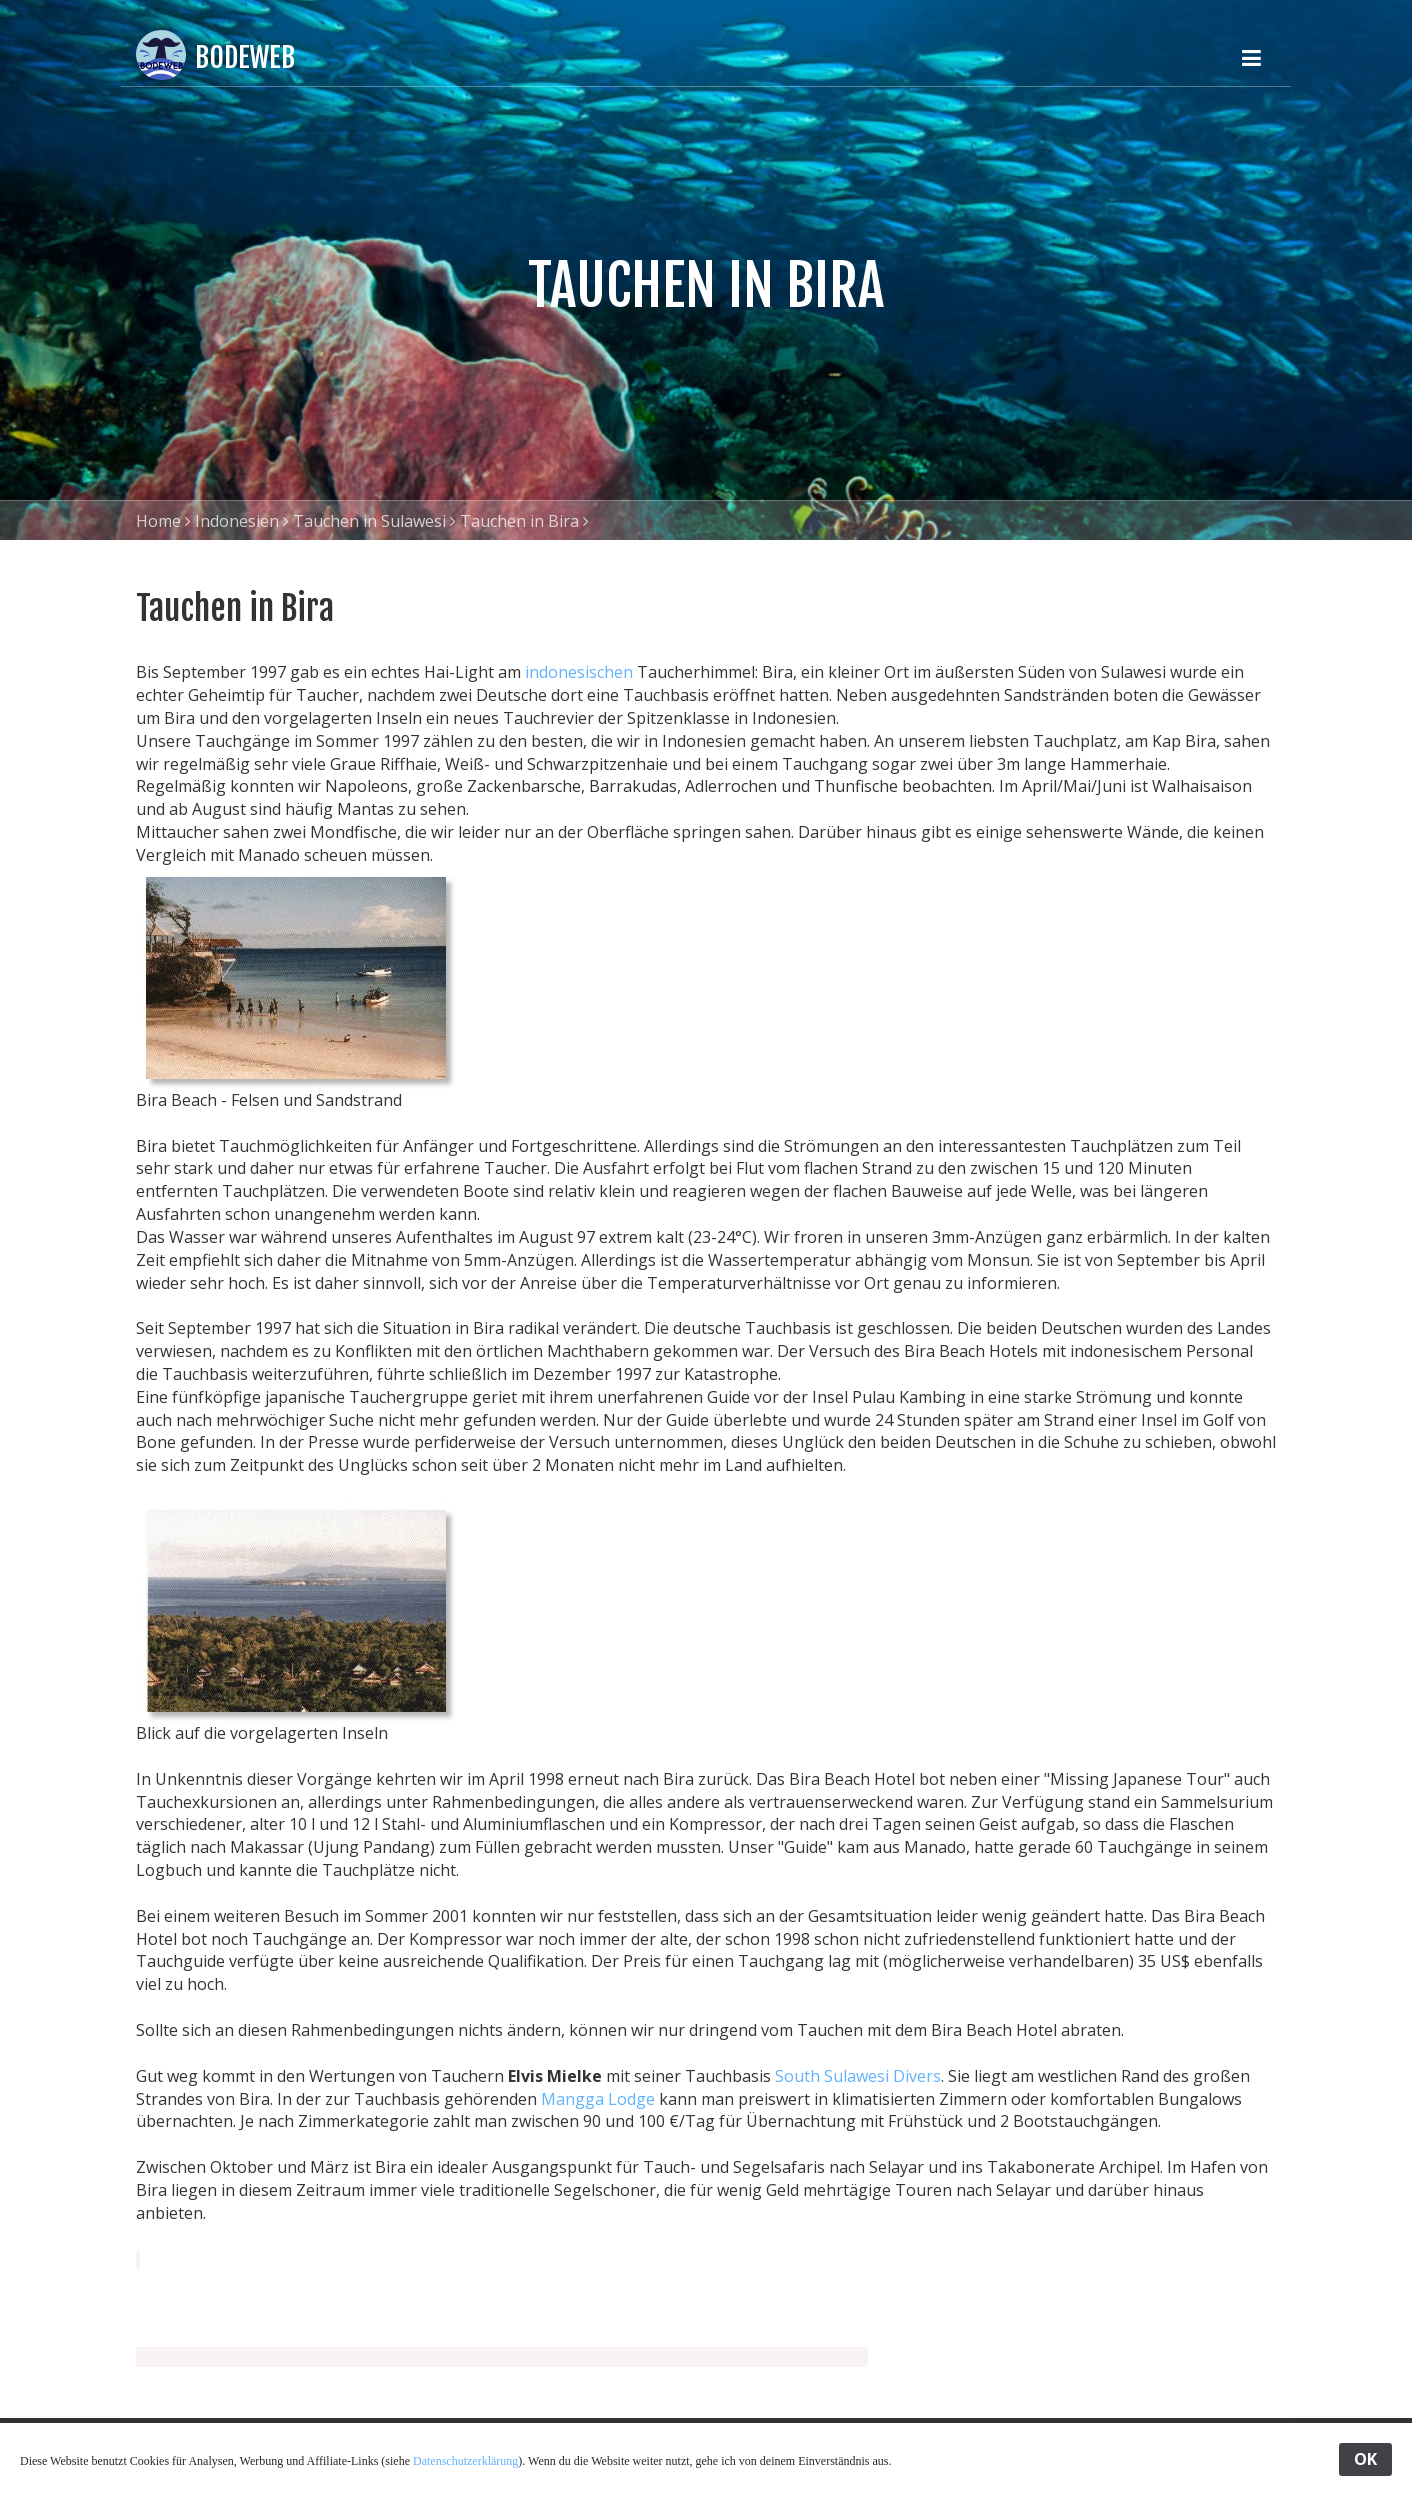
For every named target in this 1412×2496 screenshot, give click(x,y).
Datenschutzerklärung (465, 2461)
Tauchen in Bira (519, 521)
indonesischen (579, 672)
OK (1365, 2459)
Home (158, 521)
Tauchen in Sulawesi (369, 521)
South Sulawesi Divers (858, 2076)
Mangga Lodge (598, 2099)
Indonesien (237, 521)
